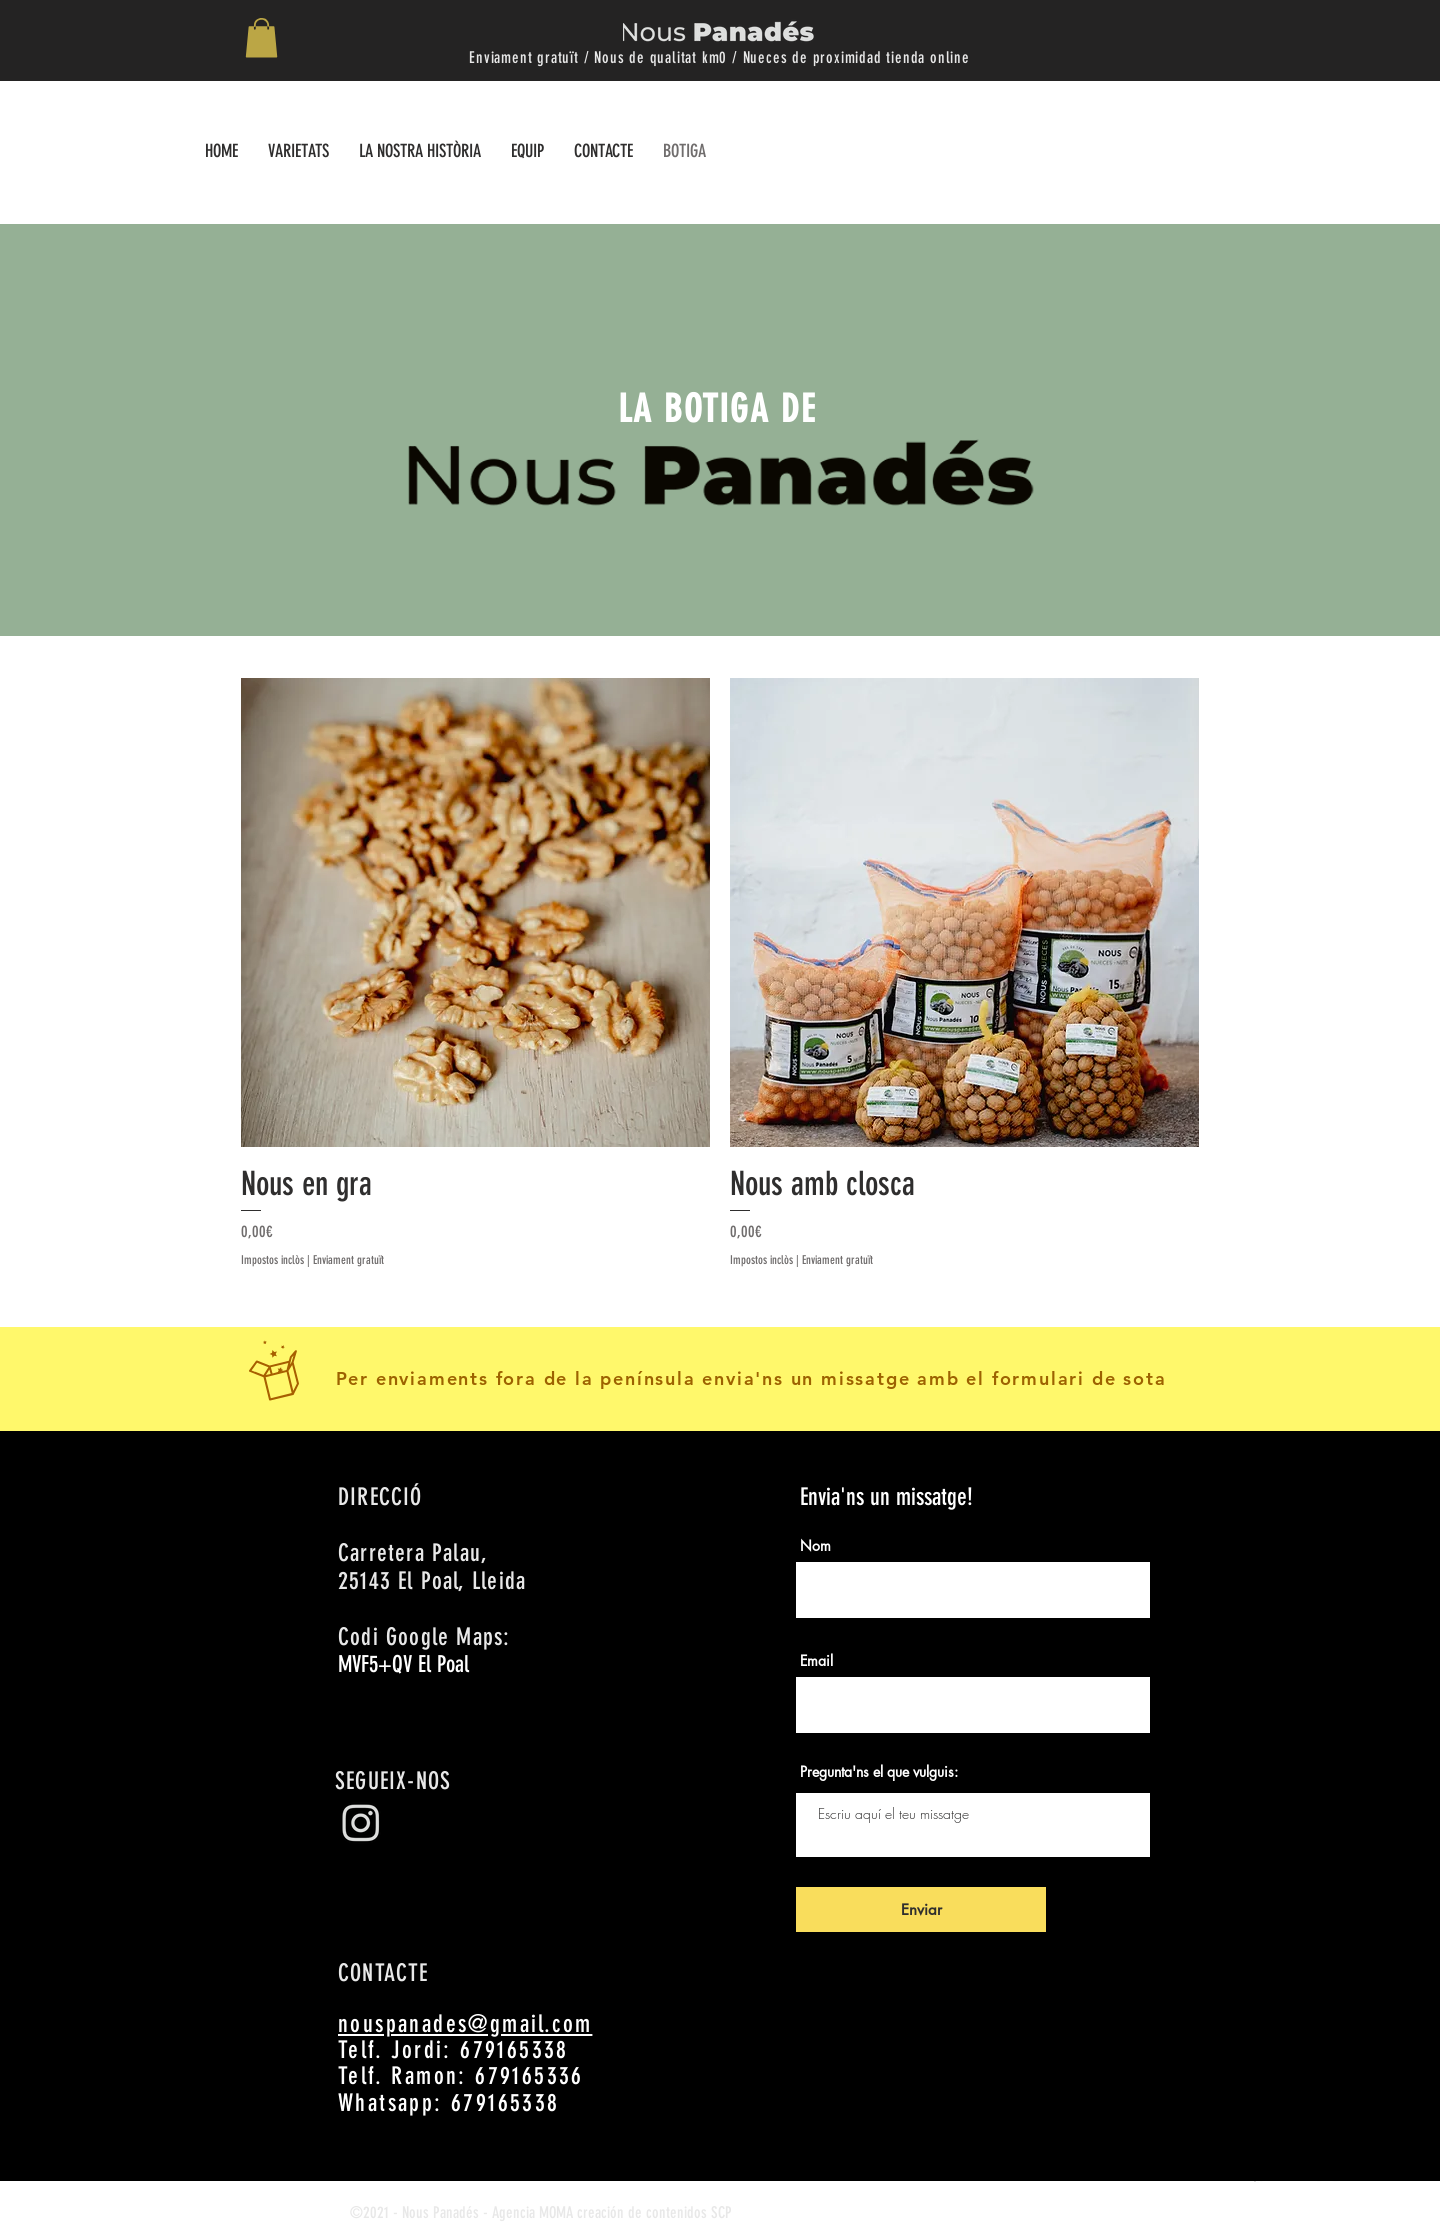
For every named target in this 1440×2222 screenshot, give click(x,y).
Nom (815, 1546)
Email (816, 1661)
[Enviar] (921, 1909)
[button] (261, 37)
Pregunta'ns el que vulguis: (879, 1772)
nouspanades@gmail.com (465, 2024)
